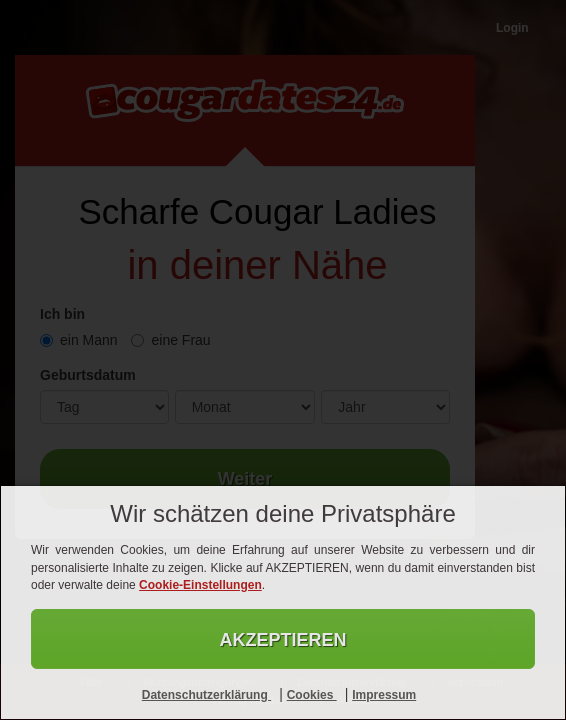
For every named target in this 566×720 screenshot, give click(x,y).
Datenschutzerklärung (206, 695)
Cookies (312, 695)
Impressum (384, 695)
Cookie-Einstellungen (200, 585)
